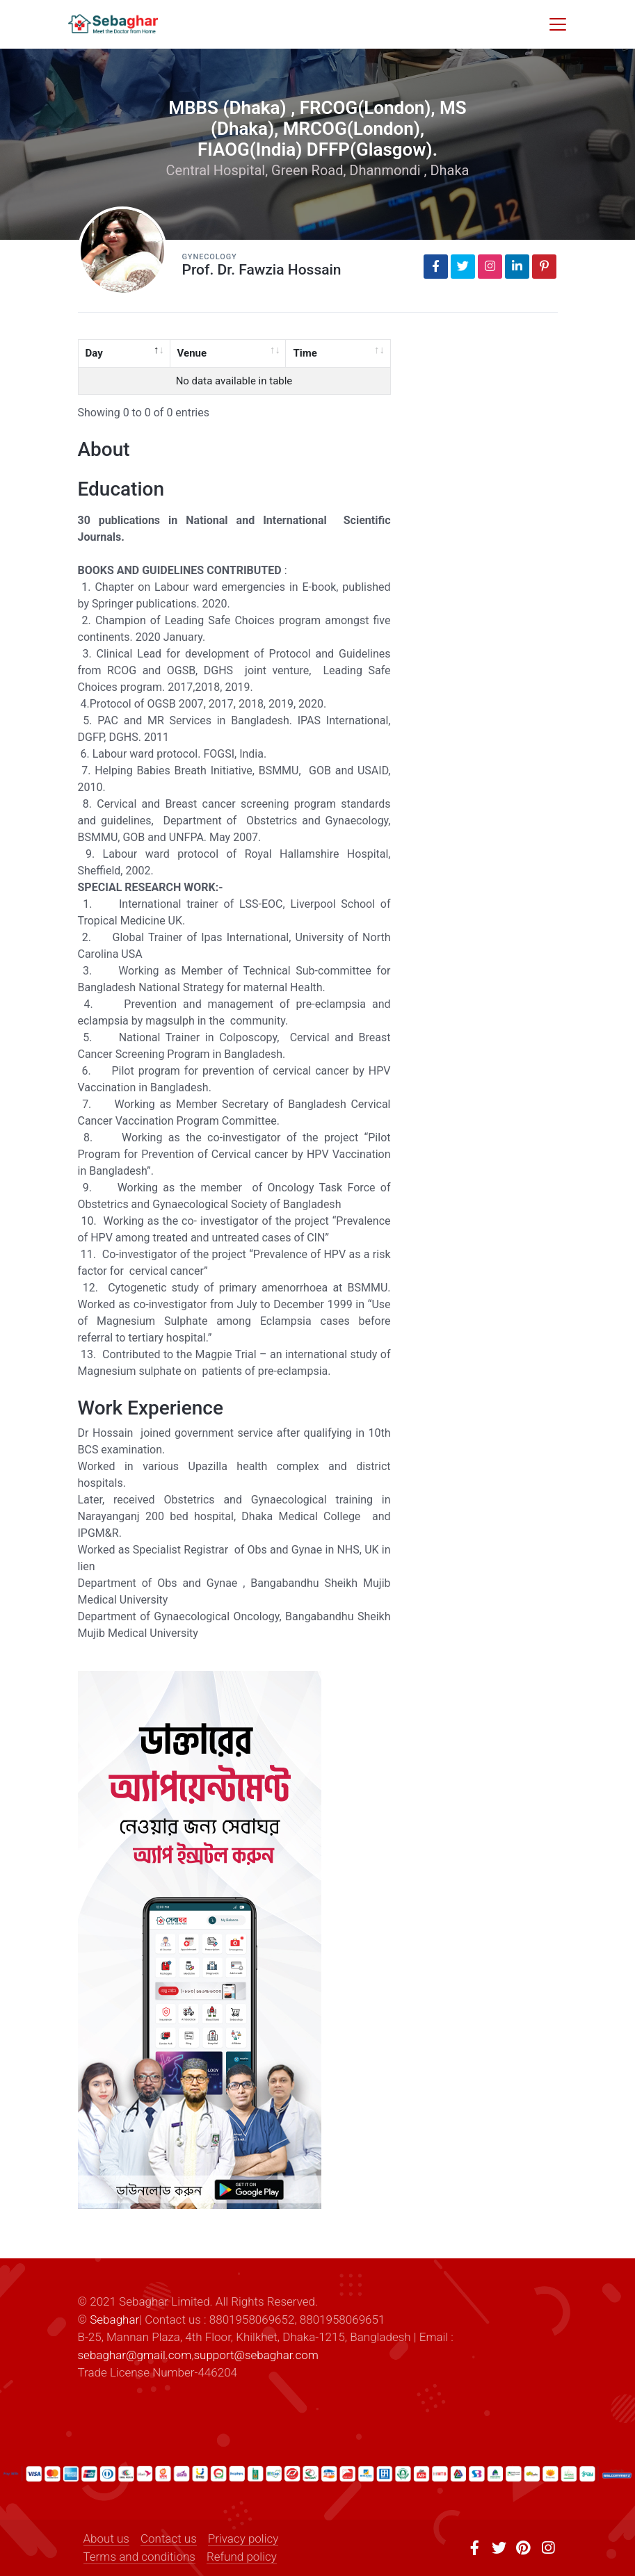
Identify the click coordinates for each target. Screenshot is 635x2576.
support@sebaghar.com (255, 2355)
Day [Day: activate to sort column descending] (94, 353)
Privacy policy (243, 2538)
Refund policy (242, 2556)
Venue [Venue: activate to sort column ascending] (192, 353)
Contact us (168, 2538)
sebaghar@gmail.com (135, 2355)
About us (106, 2538)
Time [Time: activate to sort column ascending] (304, 353)
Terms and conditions (139, 2556)
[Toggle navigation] (557, 24)
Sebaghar (114, 2319)
